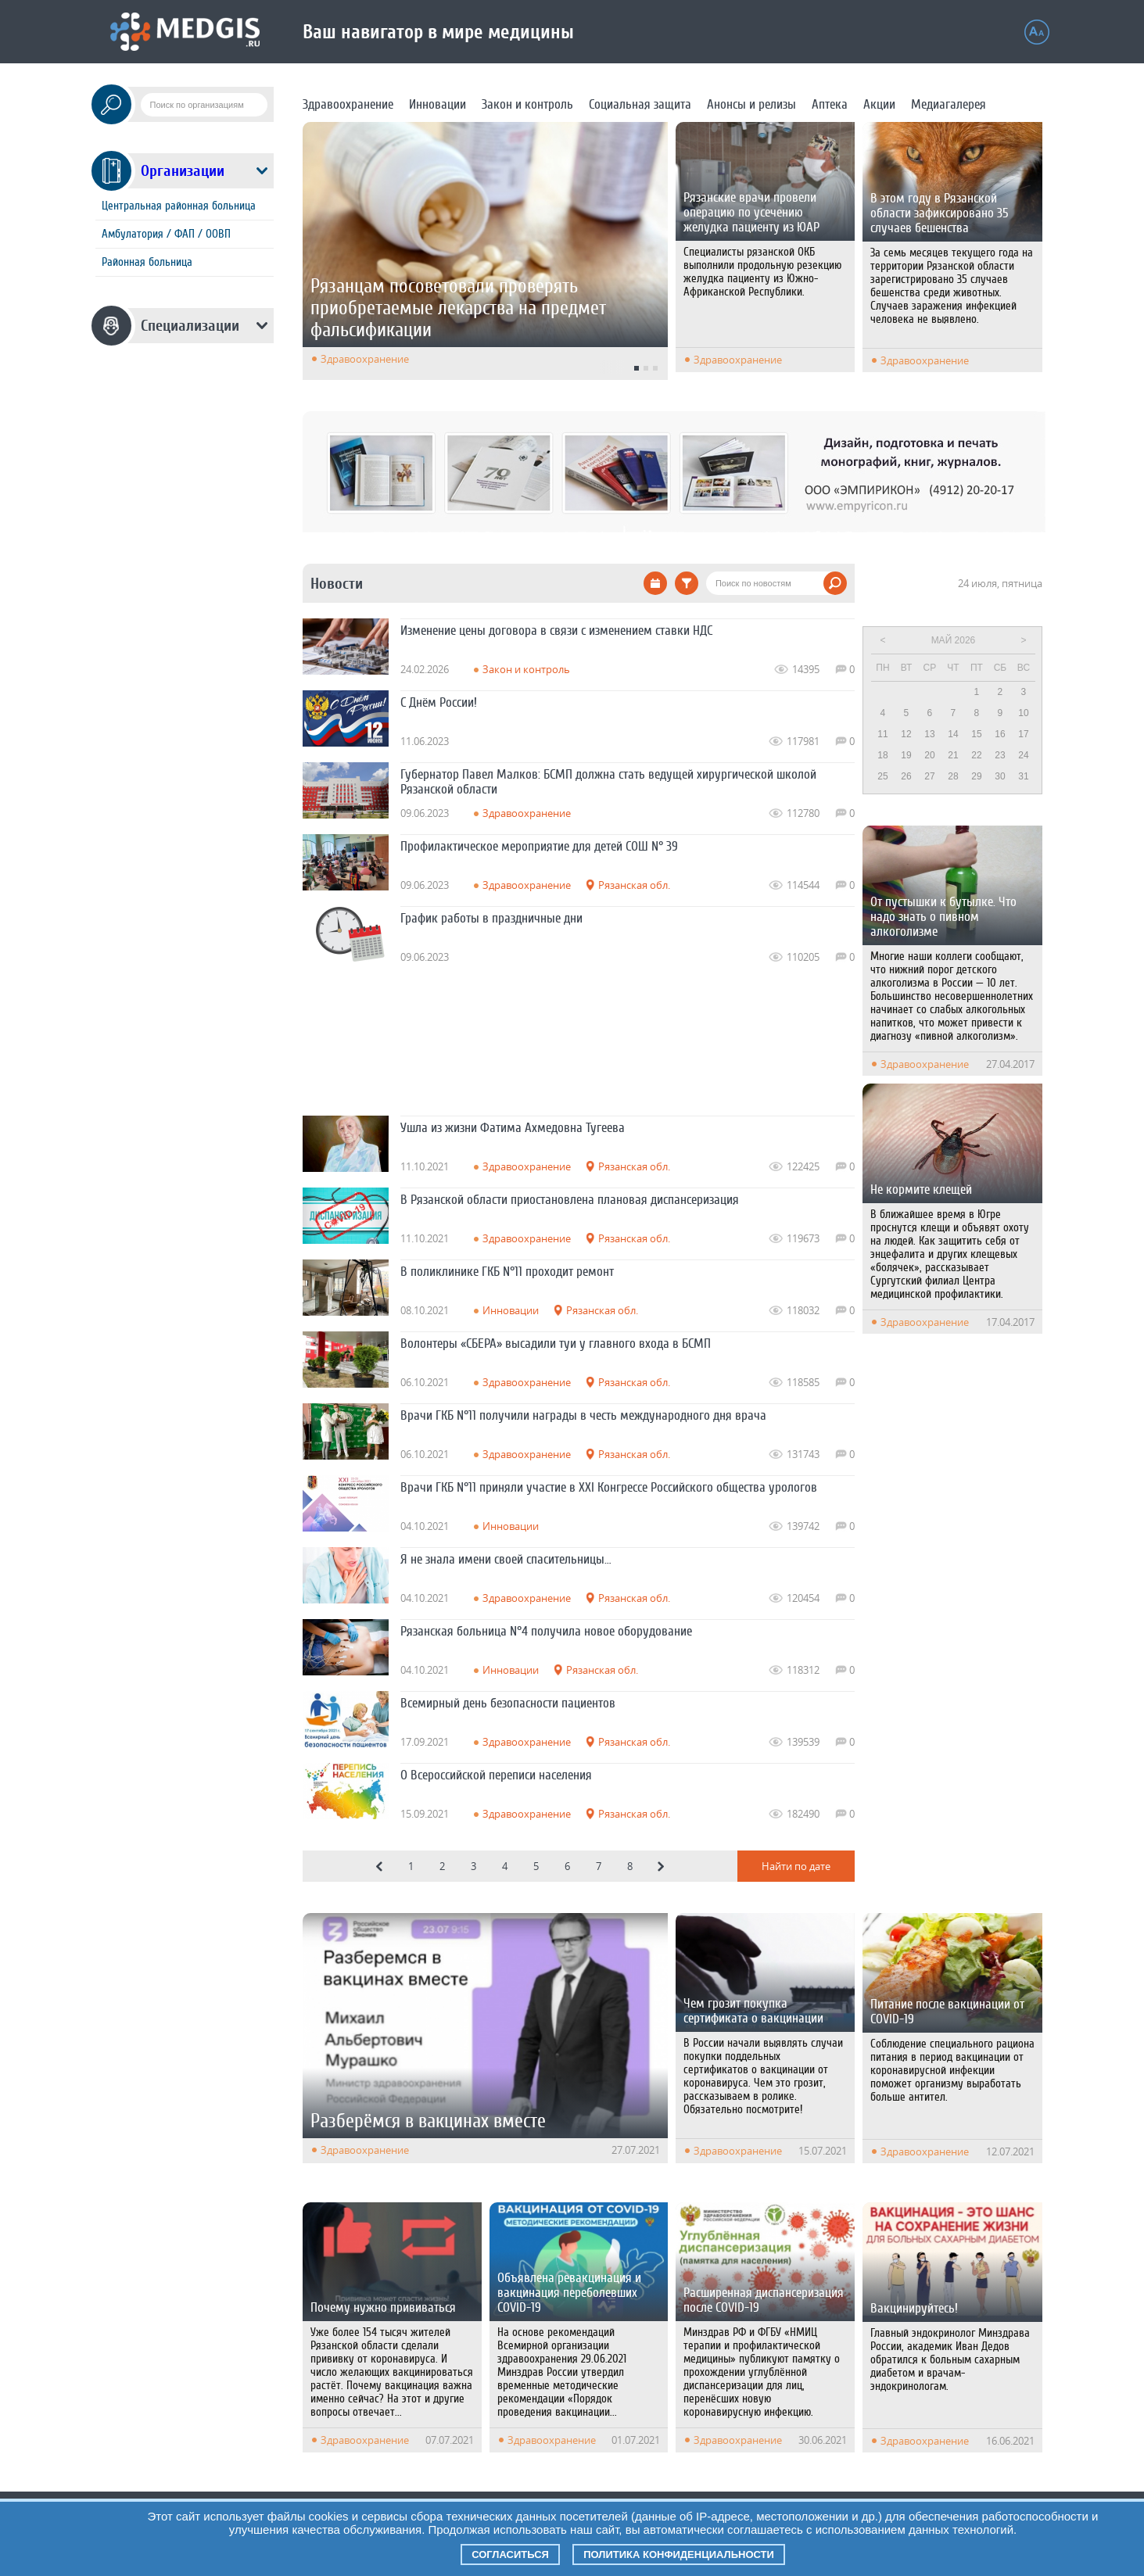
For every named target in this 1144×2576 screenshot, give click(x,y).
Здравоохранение (348, 104)
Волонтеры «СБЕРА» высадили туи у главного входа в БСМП (555, 1343)
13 (929, 734)
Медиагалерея (948, 104)
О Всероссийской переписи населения (496, 1775)
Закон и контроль (527, 104)
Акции (879, 104)
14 (953, 734)
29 (976, 776)
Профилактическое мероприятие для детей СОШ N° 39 (539, 846)
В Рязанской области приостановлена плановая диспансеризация (569, 1199)
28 (953, 776)
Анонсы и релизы (751, 104)
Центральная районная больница (179, 206)
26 (906, 776)
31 (1023, 776)
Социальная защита (640, 104)
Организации (182, 171)
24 (1023, 755)
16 (1000, 734)
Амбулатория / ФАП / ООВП (166, 234)
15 (976, 734)
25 (882, 776)
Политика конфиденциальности (678, 2554)
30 (1000, 776)
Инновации (437, 104)
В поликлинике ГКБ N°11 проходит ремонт (507, 1271)
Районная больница (147, 262)
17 (1023, 734)
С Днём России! (438, 702)
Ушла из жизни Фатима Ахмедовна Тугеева (512, 1127)
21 (953, 755)
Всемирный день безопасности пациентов (507, 1703)
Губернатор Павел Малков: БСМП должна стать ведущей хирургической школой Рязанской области (608, 782)
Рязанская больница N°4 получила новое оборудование (546, 1631)
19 (906, 755)
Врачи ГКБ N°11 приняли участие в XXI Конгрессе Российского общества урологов (608, 1487)
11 (882, 734)
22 (976, 755)
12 (906, 734)
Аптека (830, 104)
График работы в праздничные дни (491, 918)
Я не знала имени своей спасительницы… (505, 1559)
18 (882, 755)
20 (929, 755)
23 (1000, 755)
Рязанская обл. (634, 885)
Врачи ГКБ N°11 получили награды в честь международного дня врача (583, 1415)
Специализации (190, 326)
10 (1023, 713)
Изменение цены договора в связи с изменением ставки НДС (556, 630)
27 (929, 776)
